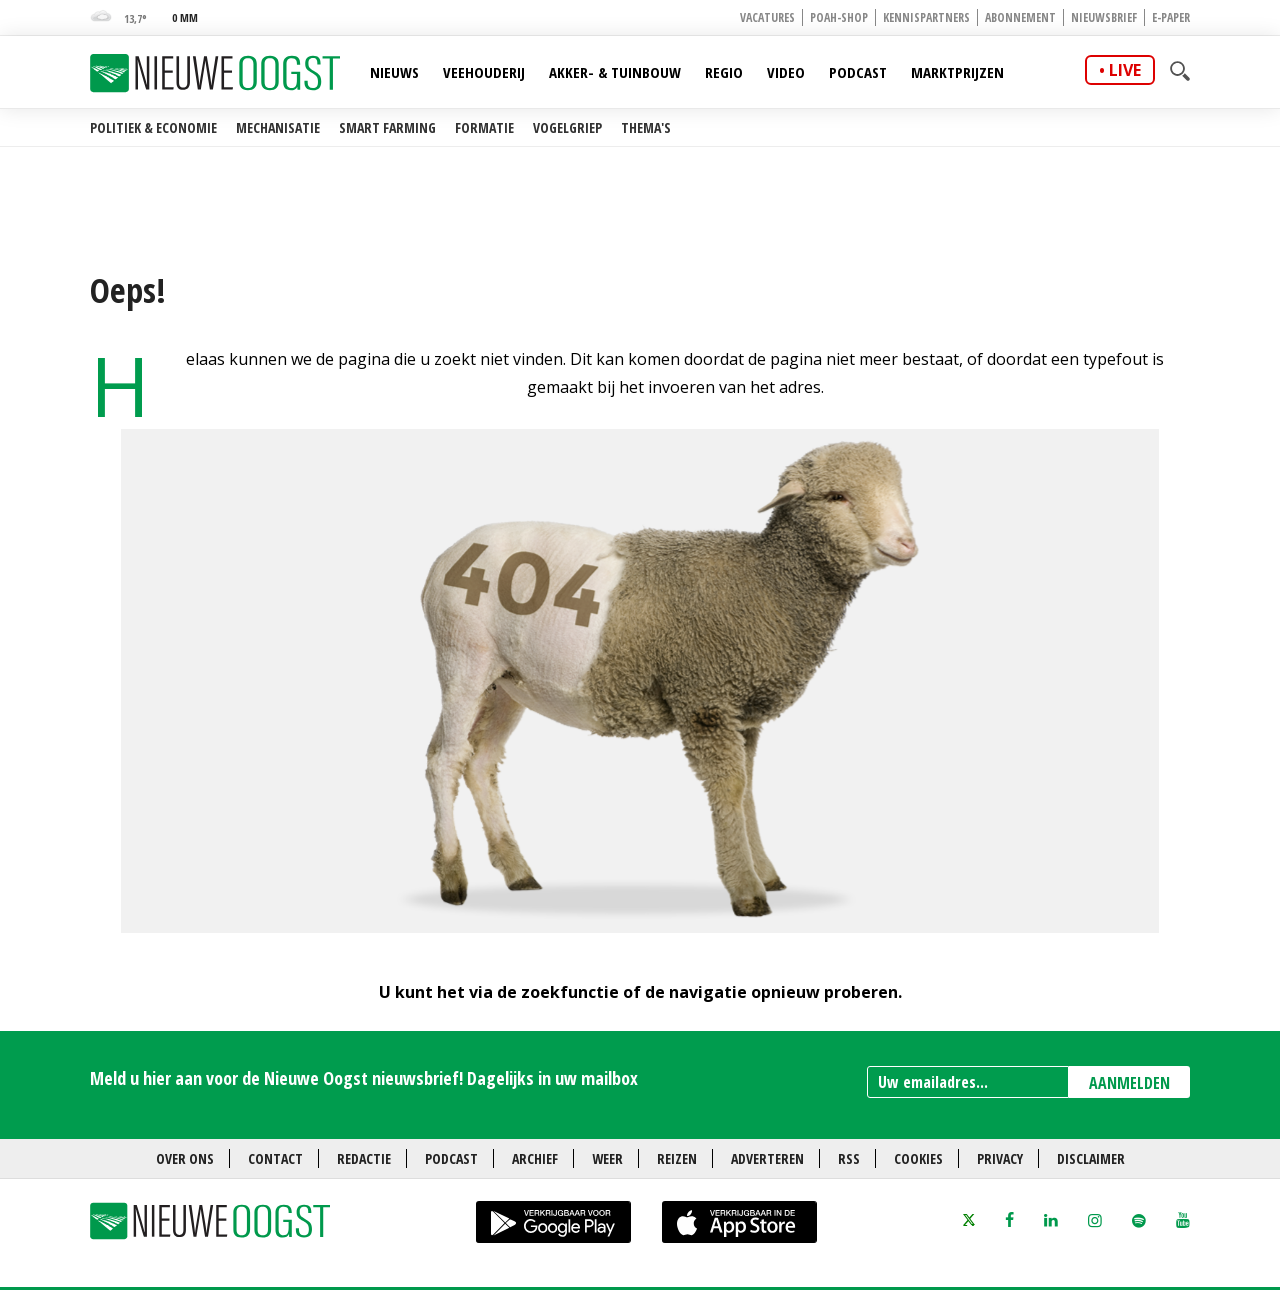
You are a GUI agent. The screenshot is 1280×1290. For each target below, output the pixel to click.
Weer (607, 1158)
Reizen (677, 1158)
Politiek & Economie (153, 127)
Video (786, 72)
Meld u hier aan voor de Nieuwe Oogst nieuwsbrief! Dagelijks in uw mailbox (364, 1078)
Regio (724, 72)
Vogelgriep (567, 127)
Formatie (484, 127)
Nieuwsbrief (1104, 17)
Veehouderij (484, 72)
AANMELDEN (1129, 1083)
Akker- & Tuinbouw (615, 72)
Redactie (364, 1158)
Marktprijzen (957, 72)
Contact (275, 1158)
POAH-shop (839, 17)
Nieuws (394, 72)
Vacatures (767, 17)
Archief (535, 1158)
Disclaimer (1091, 1158)
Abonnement (1020, 17)
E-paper (1171, 17)
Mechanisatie (278, 127)
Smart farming (387, 127)
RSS (849, 1158)
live (1125, 70)
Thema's (646, 127)
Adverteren (767, 1158)
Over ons (185, 1158)
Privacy (1000, 1158)
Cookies (918, 1158)
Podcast (858, 72)
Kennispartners (926, 17)
